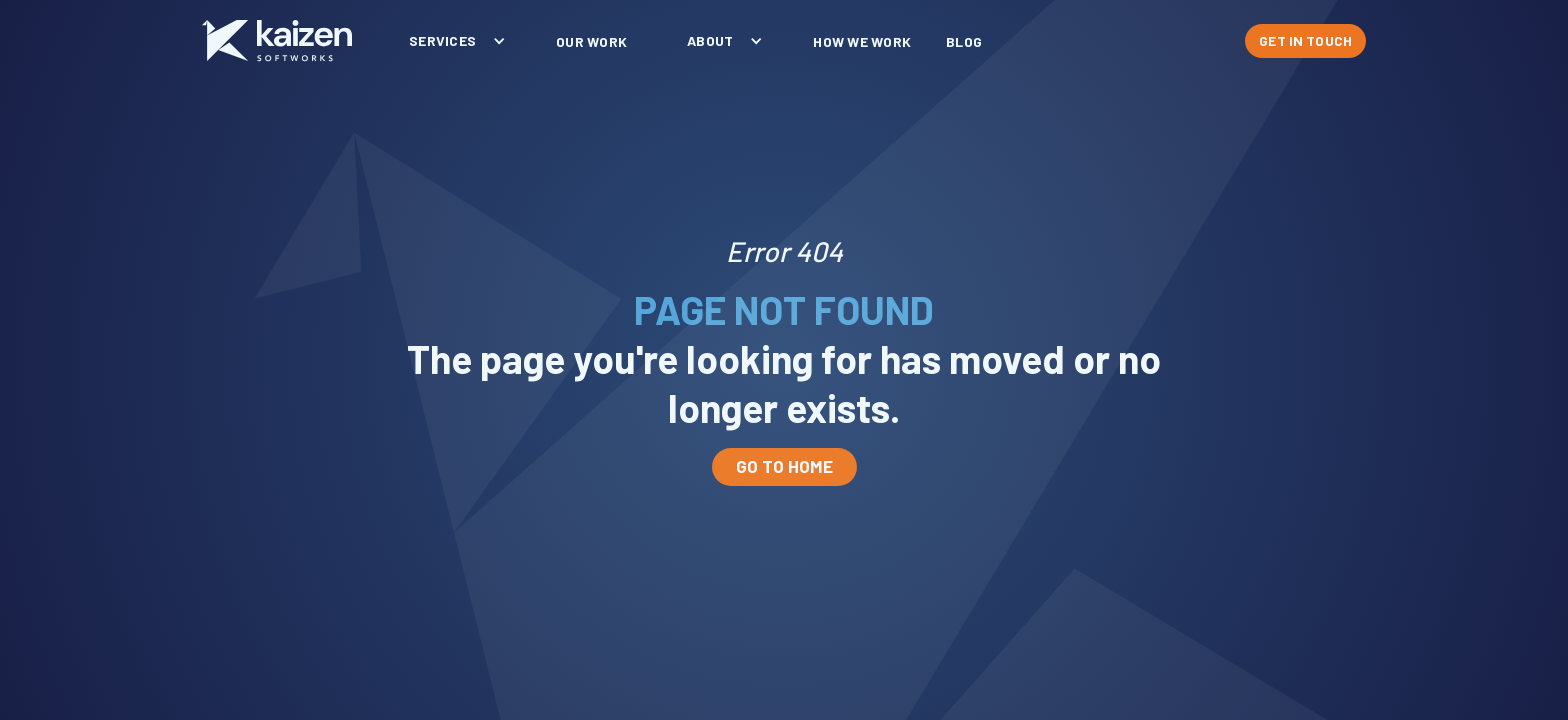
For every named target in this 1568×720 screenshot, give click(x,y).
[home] (277, 41)
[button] (452, 41)
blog (964, 41)
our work (591, 41)
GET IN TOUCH (1305, 40)
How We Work (862, 41)
